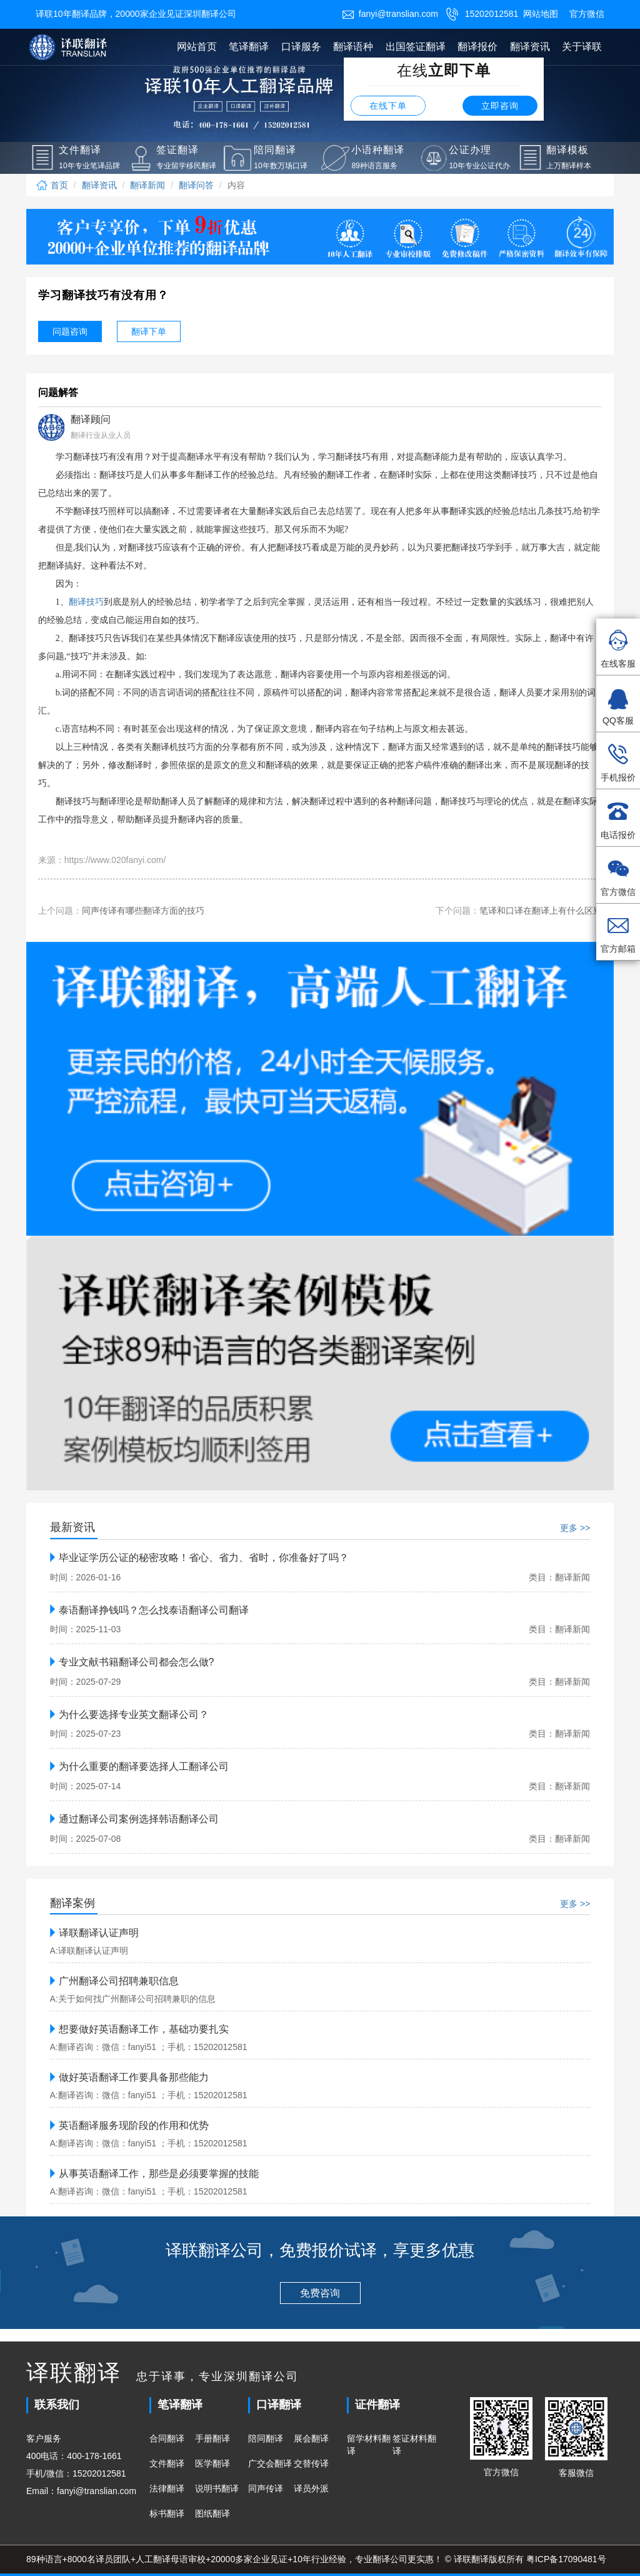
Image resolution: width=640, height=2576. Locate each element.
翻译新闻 (147, 185)
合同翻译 (166, 2438)
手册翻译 (212, 2438)
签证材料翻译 (414, 2444)
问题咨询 (70, 331)
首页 (52, 185)
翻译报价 (478, 46)
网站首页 (197, 46)
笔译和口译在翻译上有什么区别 (540, 911)
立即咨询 (500, 106)
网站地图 (540, 14)
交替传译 (311, 2463)
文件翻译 (166, 2463)
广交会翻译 (270, 2463)
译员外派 (311, 2488)
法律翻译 (166, 2488)
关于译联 (582, 46)
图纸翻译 (212, 2513)
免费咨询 (320, 2293)
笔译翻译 (249, 46)
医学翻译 (212, 2463)
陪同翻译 (265, 2438)
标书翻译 (166, 2513)
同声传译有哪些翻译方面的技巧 (143, 911)
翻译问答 (196, 185)
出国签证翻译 (416, 46)
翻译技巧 (86, 602)
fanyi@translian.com (390, 14)
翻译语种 (353, 46)
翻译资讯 (530, 46)
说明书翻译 (217, 2488)
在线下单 (388, 106)
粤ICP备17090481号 (566, 2559)
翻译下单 (148, 331)
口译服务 (301, 46)
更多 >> (575, 1528)
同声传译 (265, 2488)
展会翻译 (311, 2438)
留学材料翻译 (369, 2444)
